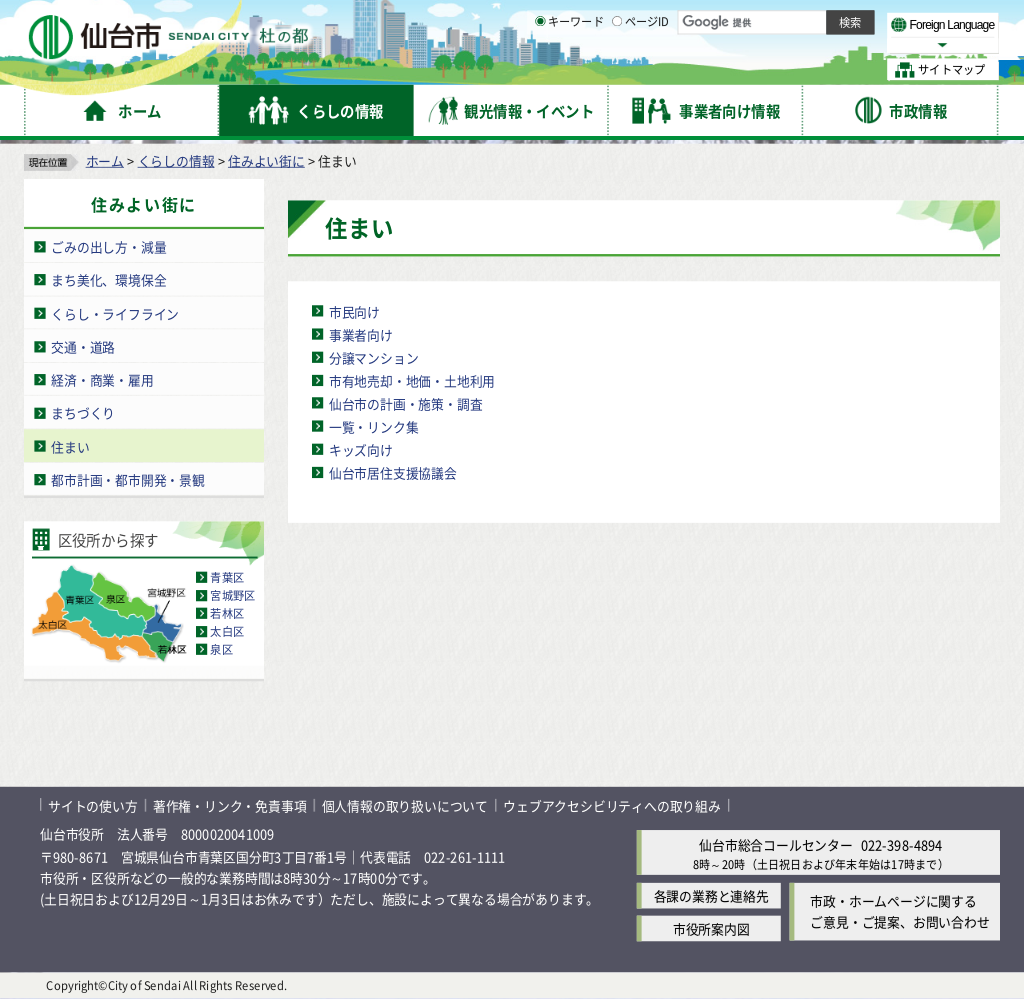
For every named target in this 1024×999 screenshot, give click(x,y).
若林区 (227, 614)
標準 (799, 21)
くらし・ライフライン (115, 313)
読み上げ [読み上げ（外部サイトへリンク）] (657, 20)
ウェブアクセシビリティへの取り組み (612, 805)
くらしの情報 (176, 160)
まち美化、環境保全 (108, 279)
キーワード (569, 70)
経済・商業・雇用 (102, 379)
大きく (770, 44)
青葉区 (227, 578)
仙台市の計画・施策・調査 (406, 403)
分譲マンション (374, 357)
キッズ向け (361, 449)
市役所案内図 (711, 928)
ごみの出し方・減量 (108, 246)
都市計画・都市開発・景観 (128, 479)
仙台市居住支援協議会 (393, 472)
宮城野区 (232, 596)
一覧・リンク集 (374, 426)
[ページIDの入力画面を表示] (617, 69)
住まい (70, 446)
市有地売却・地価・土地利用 (412, 380)
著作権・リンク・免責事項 (230, 805)
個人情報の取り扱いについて (405, 805)
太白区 (227, 632)
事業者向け (361, 334)
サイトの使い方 (93, 805)
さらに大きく (834, 44)
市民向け (354, 311)
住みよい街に (266, 160)
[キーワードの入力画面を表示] (540, 69)
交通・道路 (83, 346)
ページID (641, 70)
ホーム (105, 160)
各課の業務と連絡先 (711, 895)
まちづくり (83, 412)
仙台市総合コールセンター (776, 844)
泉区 (221, 650)
